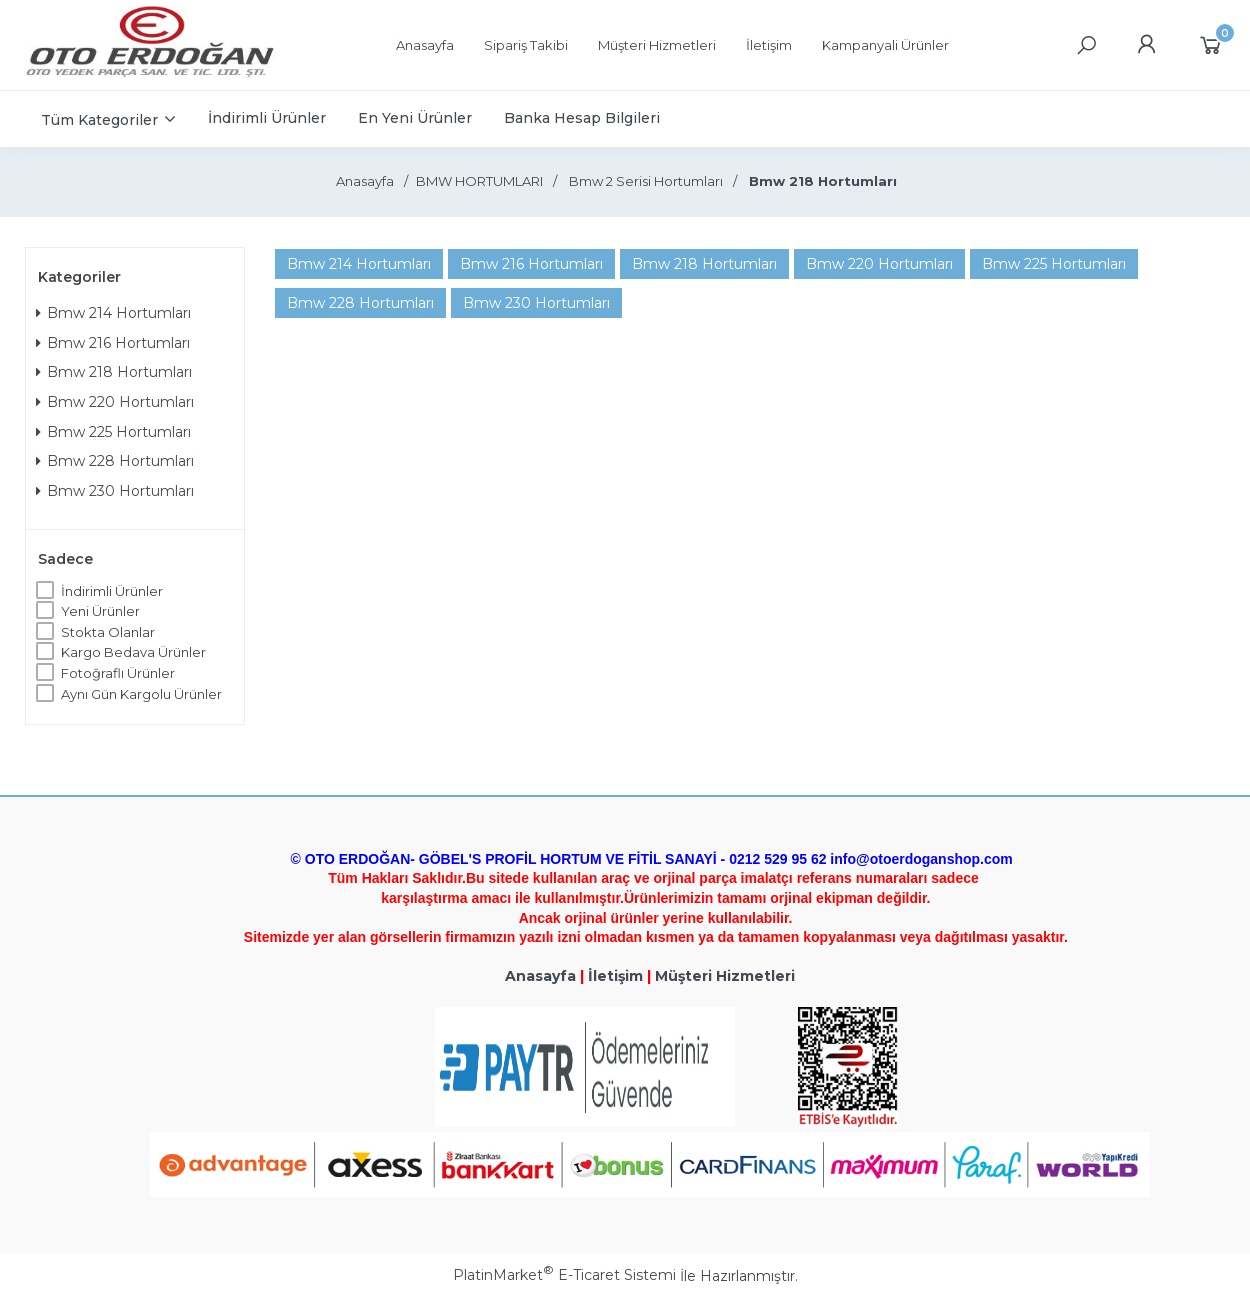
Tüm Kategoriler (99, 120)
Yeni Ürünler (100, 611)
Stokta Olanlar (108, 632)
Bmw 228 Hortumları (115, 461)
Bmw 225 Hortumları (113, 432)
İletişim (615, 976)
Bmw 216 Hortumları (113, 343)
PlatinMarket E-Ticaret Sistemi (564, 1275)
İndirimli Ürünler (112, 591)
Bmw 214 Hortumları (113, 313)
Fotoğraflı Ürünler (118, 673)
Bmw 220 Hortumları (115, 402)
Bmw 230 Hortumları (115, 491)
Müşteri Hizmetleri (725, 976)
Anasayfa (540, 976)
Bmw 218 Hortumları (114, 372)
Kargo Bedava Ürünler (133, 652)
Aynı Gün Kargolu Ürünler (141, 694)
